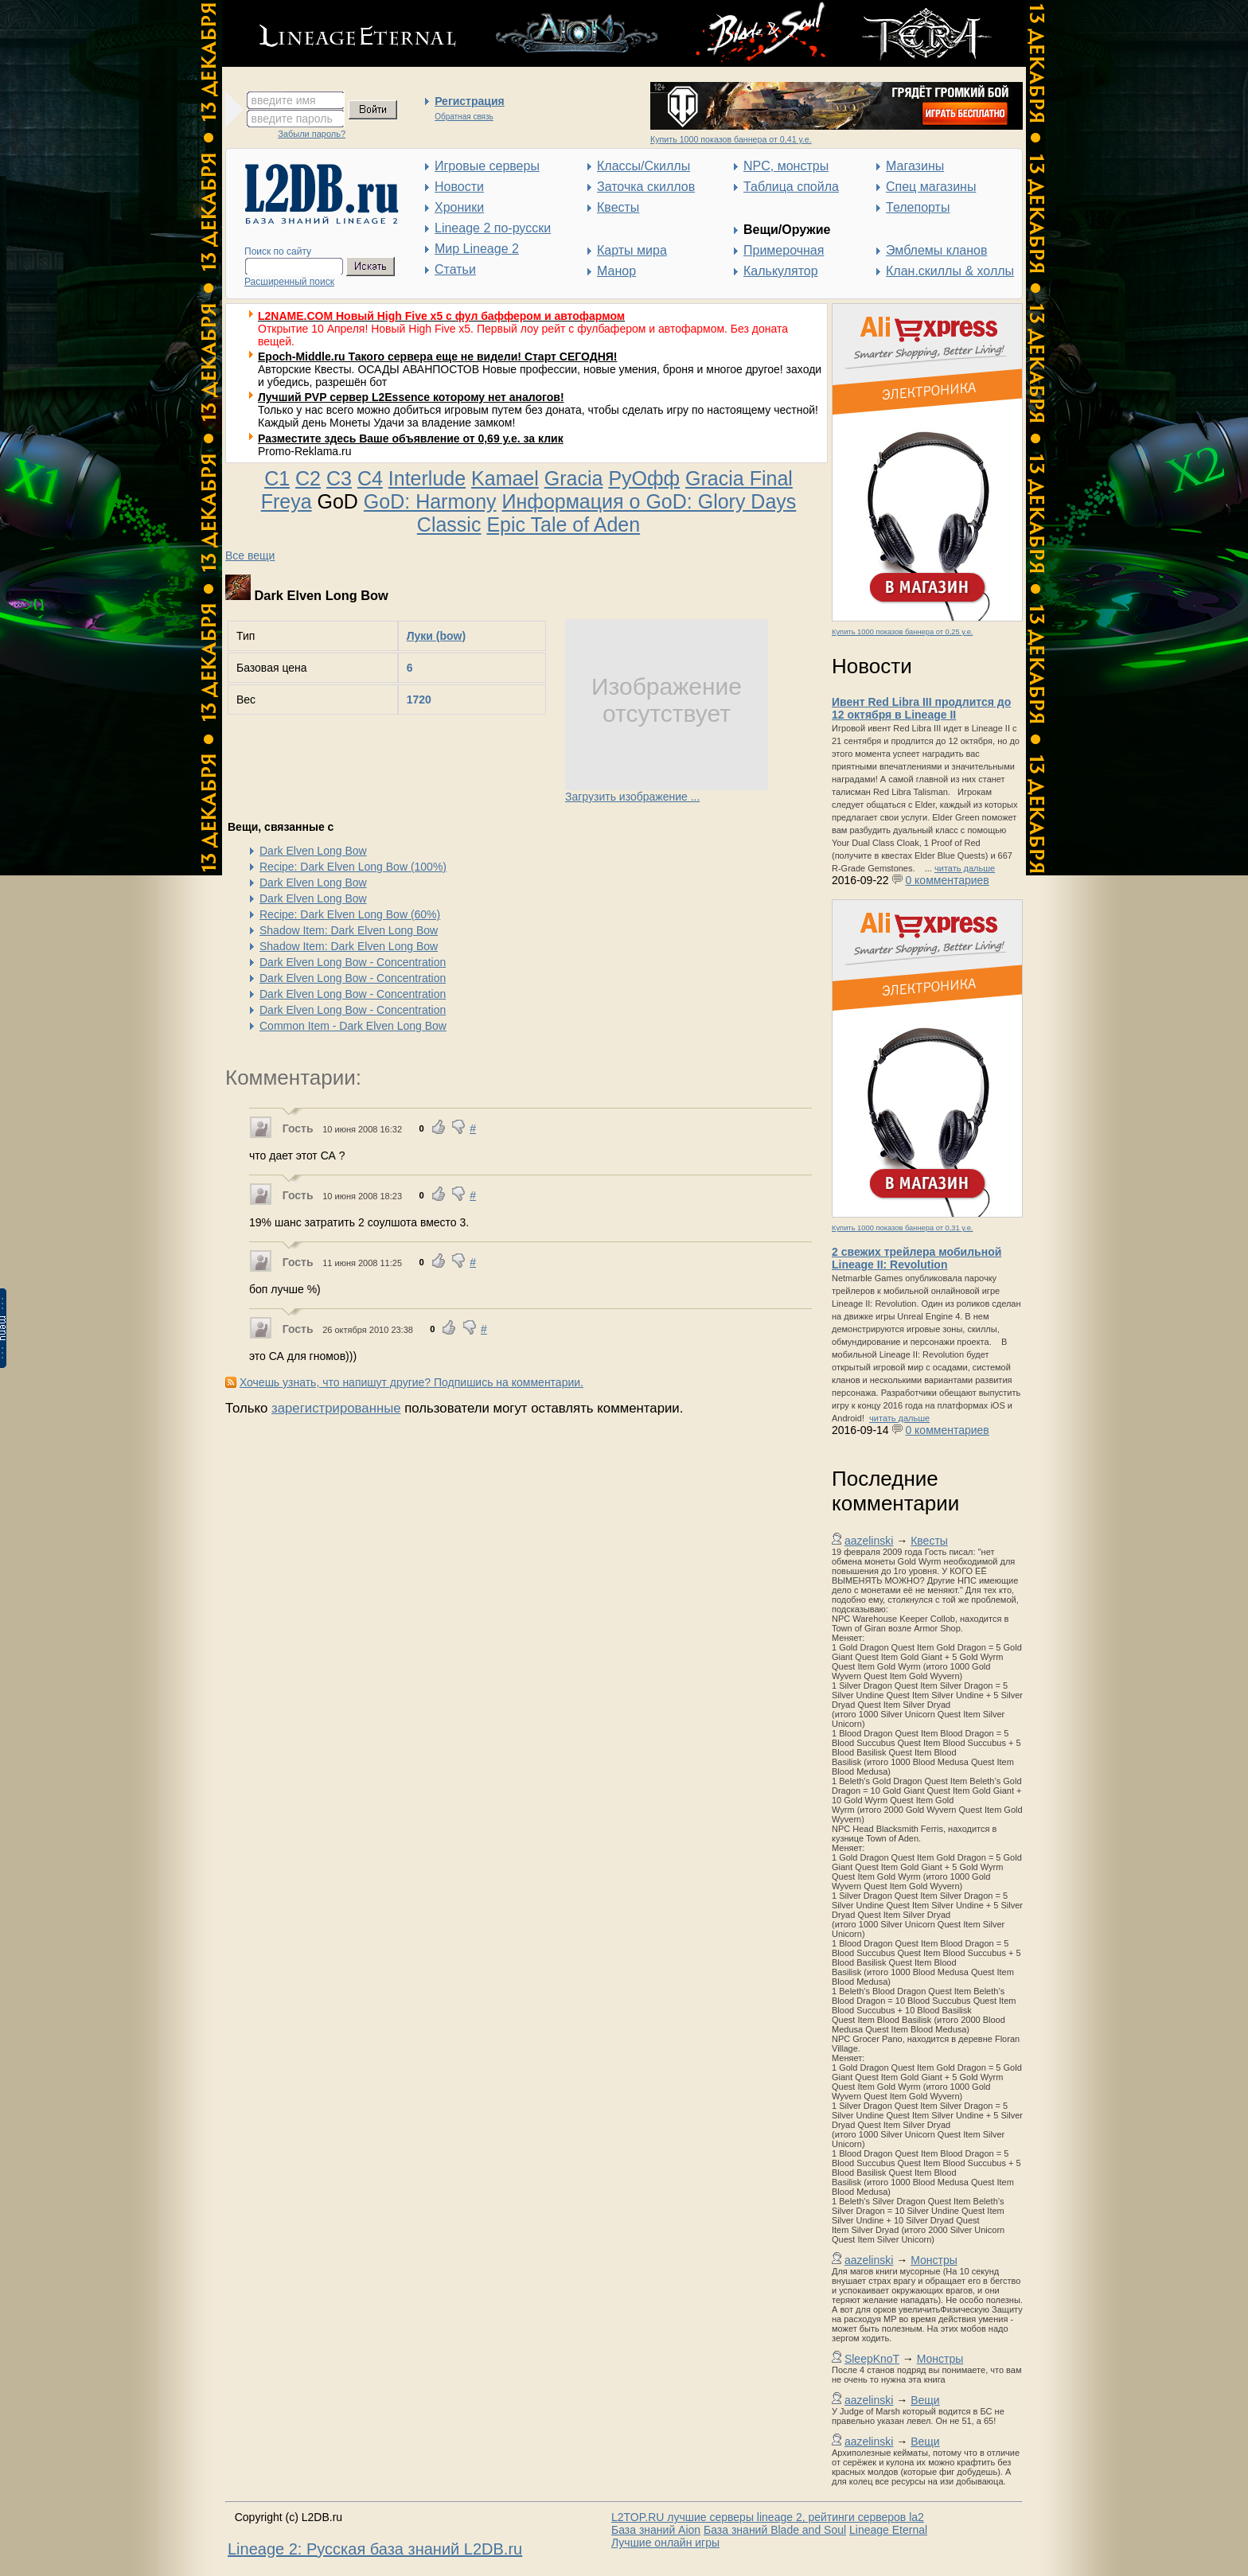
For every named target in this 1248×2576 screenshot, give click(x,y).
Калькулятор (780, 271)
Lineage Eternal (888, 2529)
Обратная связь (464, 116)
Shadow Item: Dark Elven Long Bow (348, 930)
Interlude (427, 478)
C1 (277, 478)
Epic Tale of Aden (563, 524)
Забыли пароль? (311, 133)
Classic (449, 524)
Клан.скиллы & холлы (950, 271)
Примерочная (783, 250)
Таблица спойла (791, 186)
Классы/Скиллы (643, 166)
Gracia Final (739, 478)
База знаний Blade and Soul (775, 2529)
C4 (370, 478)
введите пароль (292, 118)
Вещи (925, 2400)
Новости (459, 186)
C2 (308, 478)
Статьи (455, 269)
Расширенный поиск (289, 281)
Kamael (505, 478)
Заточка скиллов (646, 186)
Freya (286, 501)
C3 (339, 478)
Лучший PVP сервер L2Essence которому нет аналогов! (411, 397)
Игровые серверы (487, 166)
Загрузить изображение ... (632, 796)
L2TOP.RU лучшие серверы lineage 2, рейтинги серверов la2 (767, 2517)
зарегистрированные (336, 1408)
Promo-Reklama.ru (304, 451)
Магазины (915, 166)
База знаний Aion (655, 2529)
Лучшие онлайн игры (665, 2542)
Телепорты (918, 207)
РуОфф (644, 478)
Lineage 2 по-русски (493, 228)
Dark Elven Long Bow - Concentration (352, 962)
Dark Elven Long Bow (313, 850)
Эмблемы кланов (936, 250)
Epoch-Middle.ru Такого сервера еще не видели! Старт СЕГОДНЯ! (438, 356)
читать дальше (964, 868)
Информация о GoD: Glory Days (649, 501)
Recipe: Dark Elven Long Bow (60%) (349, 914)
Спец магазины (931, 186)
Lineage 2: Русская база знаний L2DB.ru (375, 2549)
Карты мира (632, 250)
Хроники (459, 207)
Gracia (573, 478)
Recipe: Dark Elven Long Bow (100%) (353, 866)
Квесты (618, 207)
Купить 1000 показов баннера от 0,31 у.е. (902, 1228)
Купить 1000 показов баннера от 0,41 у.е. (731, 139)
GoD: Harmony (430, 501)
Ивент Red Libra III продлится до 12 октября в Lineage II (921, 708)
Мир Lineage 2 (477, 248)
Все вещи (250, 555)
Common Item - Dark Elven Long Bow (353, 1025)
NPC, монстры (786, 166)
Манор (616, 271)
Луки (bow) (436, 635)
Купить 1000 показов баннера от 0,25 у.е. (902, 632)
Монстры (934, 2260)
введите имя (284, 100)
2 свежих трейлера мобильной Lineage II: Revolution (916, 1258)
